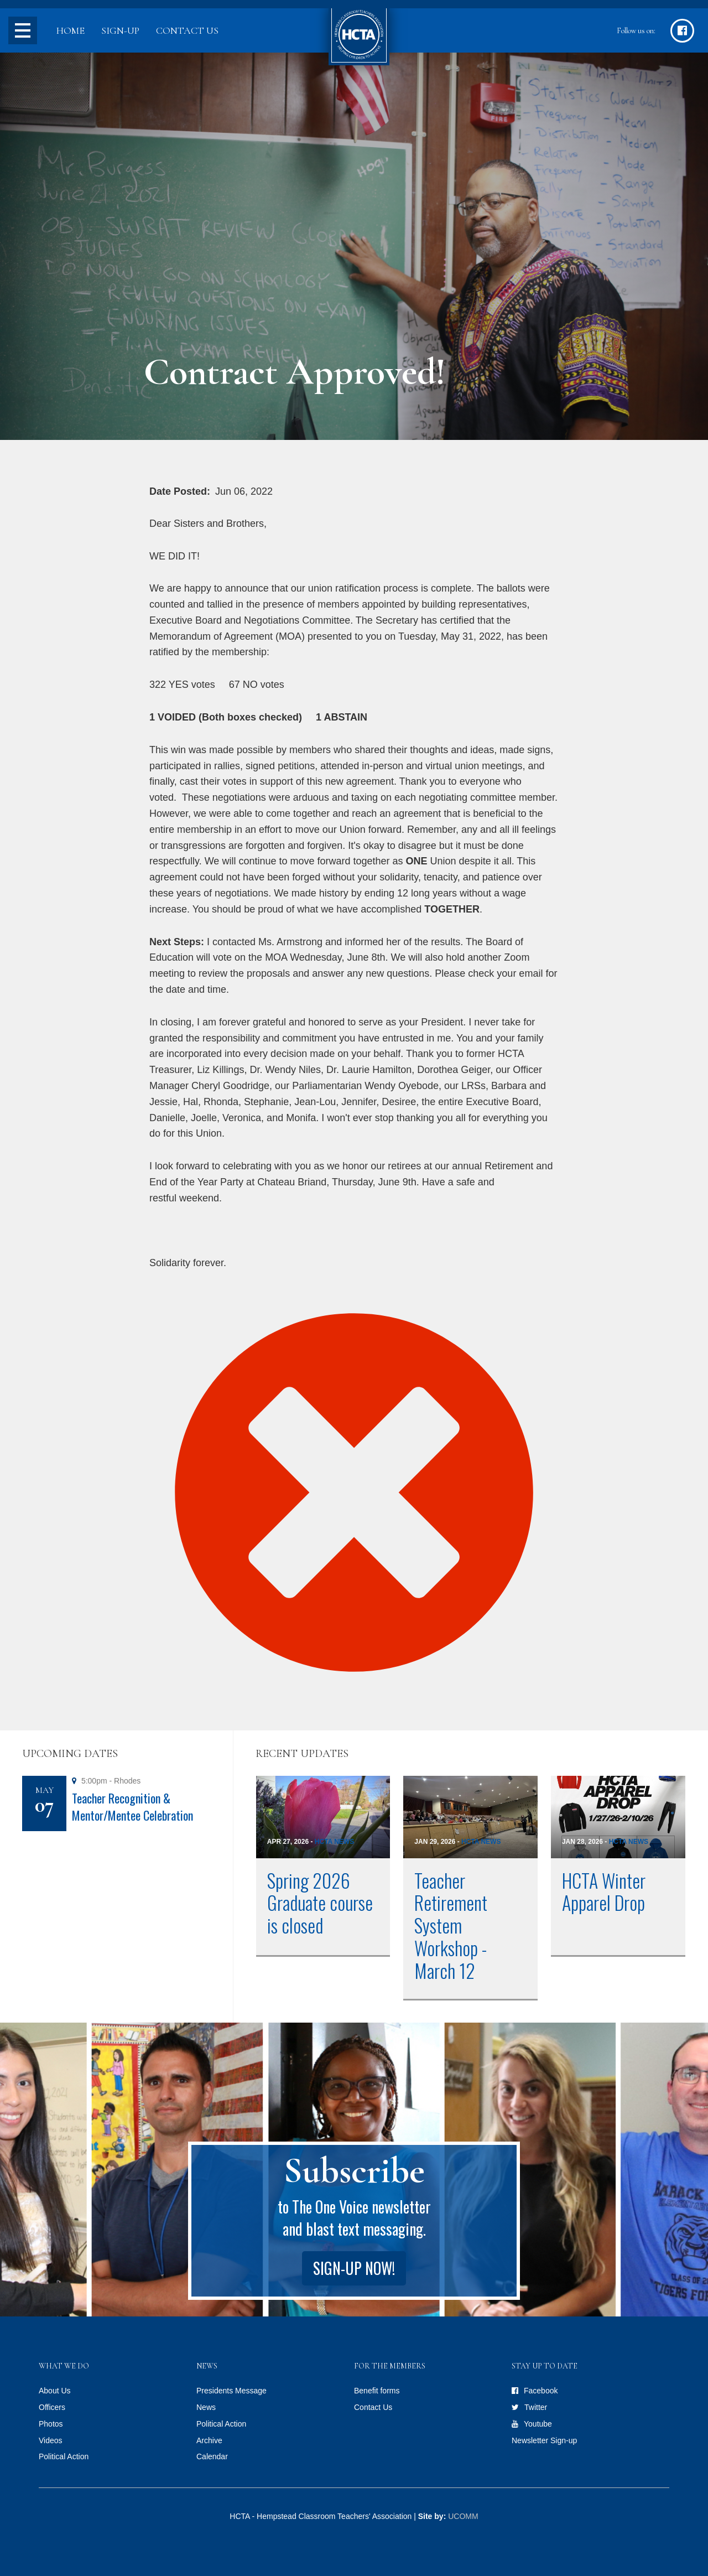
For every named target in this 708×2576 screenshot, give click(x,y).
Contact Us (187, 30)
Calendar (212, 2456)
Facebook (541, 2390)
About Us (55, 2390)
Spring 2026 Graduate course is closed (320, 1903)
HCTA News (334, 1842)
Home (70, 30)
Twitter (535, 2407)
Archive (209, 2440)
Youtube (538, 2423)
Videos (51, 2440)
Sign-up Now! (354, 2268)
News (206, 2407)
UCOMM (463, 2516)
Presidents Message (231, 2390)
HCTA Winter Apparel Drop (603, 1891)
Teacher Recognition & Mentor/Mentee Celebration (132, 1806)
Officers (52, 2407)
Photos (51, 2423)
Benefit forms (376, 2390)
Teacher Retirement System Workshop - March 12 (450, 1925)
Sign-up (120, 30)
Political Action (63, 2456)
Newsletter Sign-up (544, 2440)
